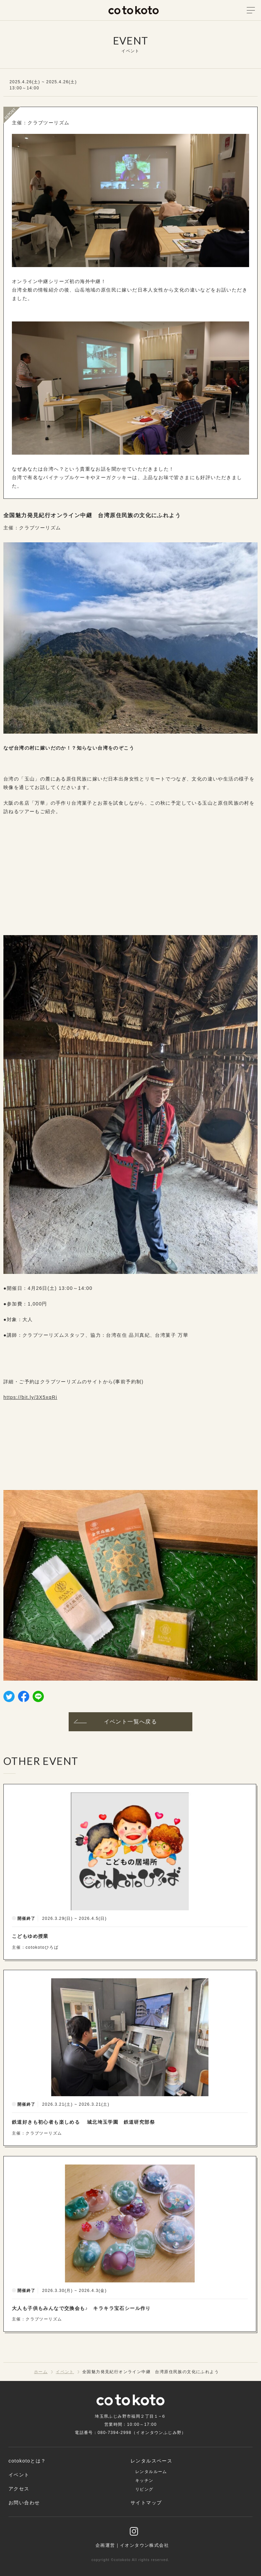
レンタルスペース (151, 2461)
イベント (19, 2474)
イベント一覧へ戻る (115, 1721)
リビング (144, 2489)
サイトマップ (146, 2502)
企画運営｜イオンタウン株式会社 (132, 2545)
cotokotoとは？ (27, 2461)
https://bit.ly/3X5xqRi (30, 1397)
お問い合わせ (24, 2502)
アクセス (19, 2488)
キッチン (144, 2480)
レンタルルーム (151, 2471)
